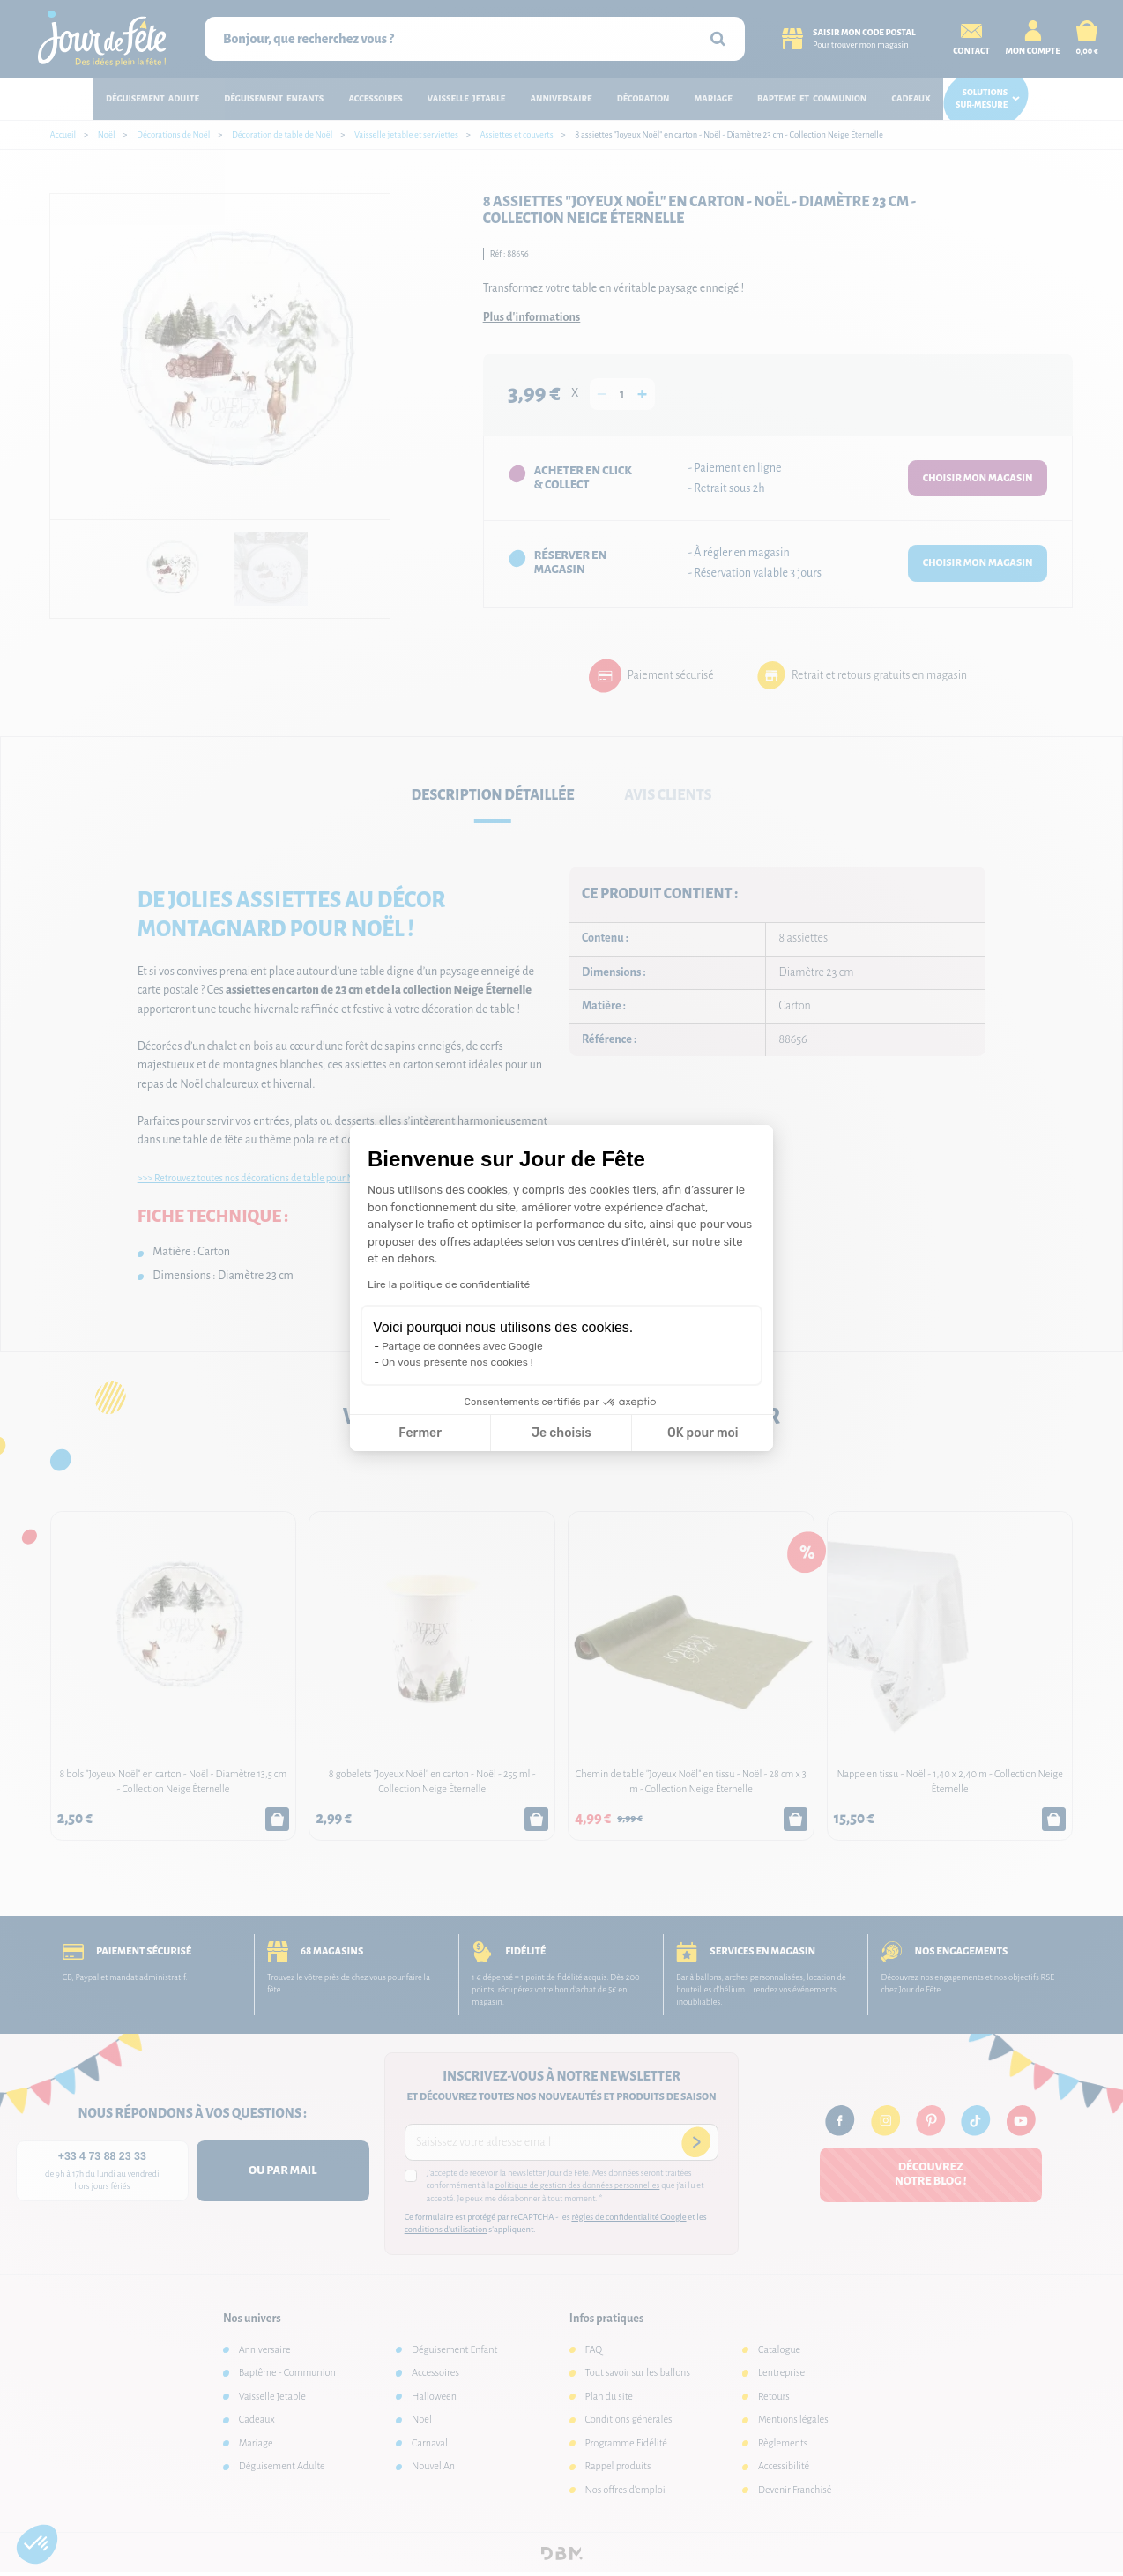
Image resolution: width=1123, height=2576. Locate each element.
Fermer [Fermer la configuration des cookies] (420, 1433)
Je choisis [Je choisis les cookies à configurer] (561, 1433)
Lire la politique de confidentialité (449, 1284)
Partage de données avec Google (462, 1346)
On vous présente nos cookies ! (457, 1362)
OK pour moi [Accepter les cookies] (703, 1433)
